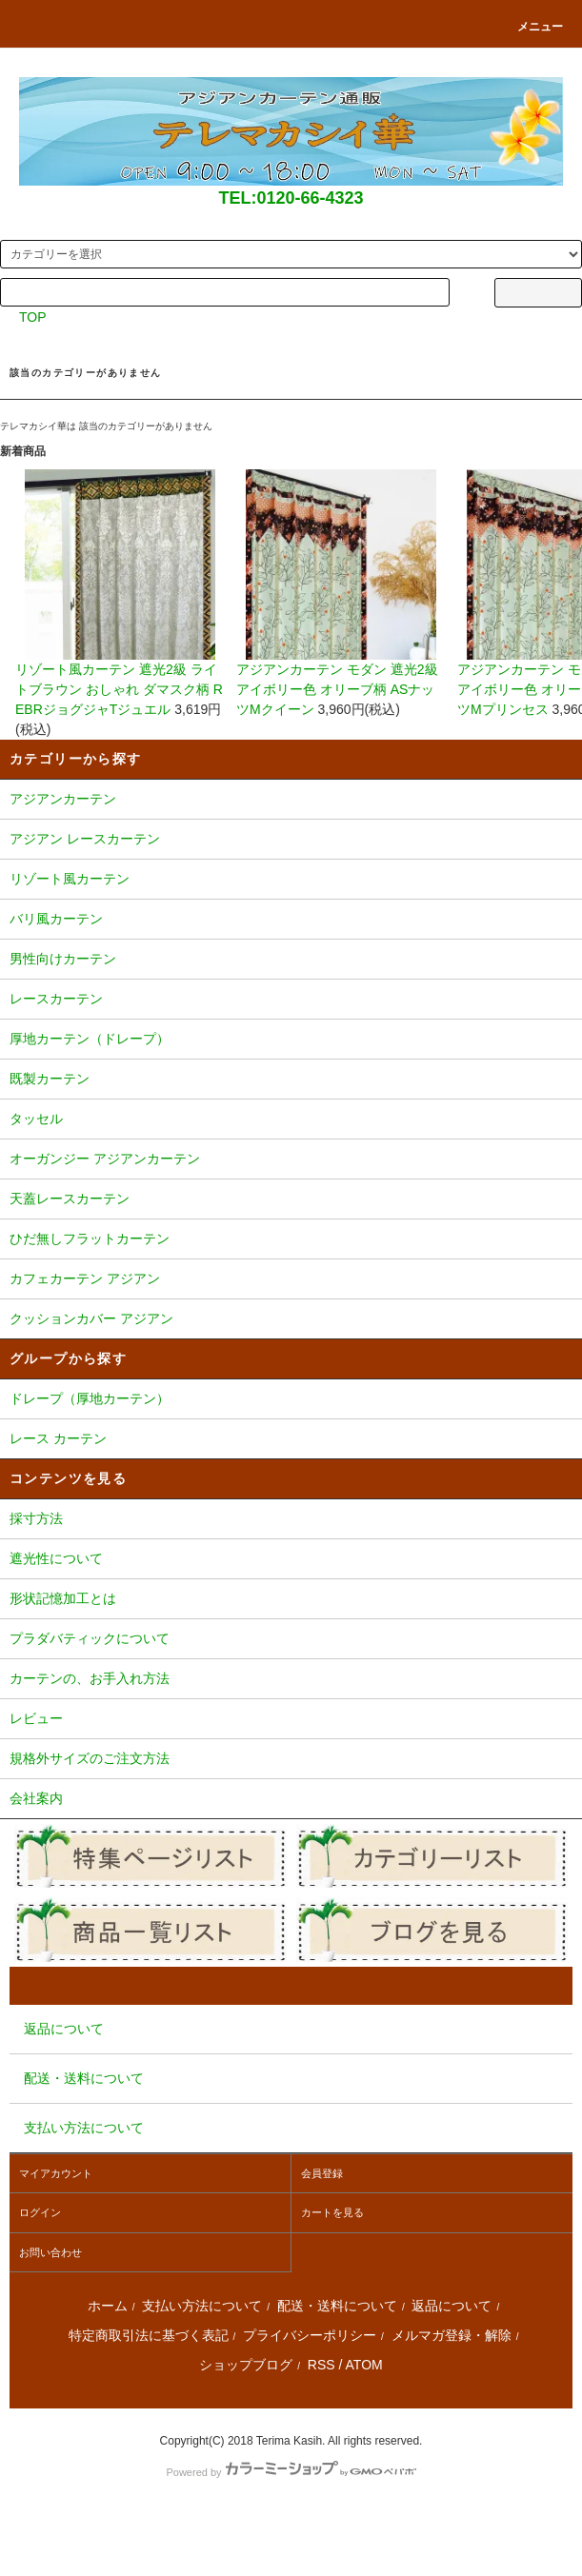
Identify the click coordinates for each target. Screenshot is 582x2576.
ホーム (108, 2305)
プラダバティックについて (291, 1640)
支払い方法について (202, 2305)
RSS (321, 2364)
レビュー (291, 1720)
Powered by (290, 2472)
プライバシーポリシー (309, 2335)
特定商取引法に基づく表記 (149, 2335)
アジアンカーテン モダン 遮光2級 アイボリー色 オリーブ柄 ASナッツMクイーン (341, 593)
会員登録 (322, 2173)
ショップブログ (245, 2364)
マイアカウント (55, 2173)
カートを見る (332, 2212)
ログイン (40, 2212)
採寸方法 (291, 1520)
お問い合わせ (50, 2252)
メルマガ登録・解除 (451, 2335)
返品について (451, 2305)
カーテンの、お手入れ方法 (291, 1680)
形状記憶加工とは (291, 1600)
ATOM (364, 2364)
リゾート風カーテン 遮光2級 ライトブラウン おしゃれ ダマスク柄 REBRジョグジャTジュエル (120, 593)
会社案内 (291, 1800)
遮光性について (291, 1560)
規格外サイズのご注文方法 (291, 1760)
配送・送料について (337, 2305)
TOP (33, 317)
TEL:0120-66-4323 (290, 198)
